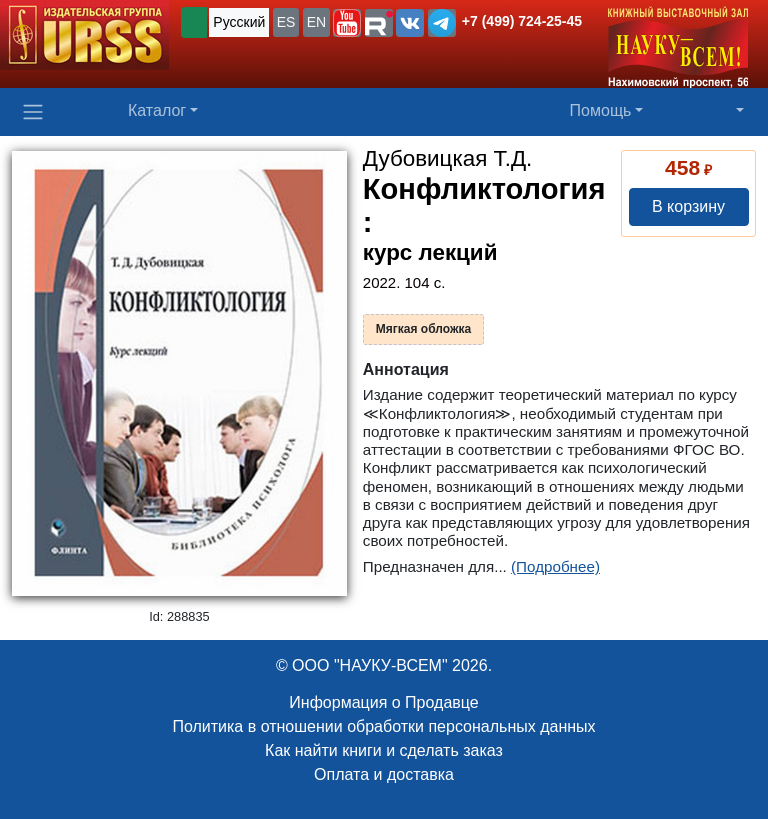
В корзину (688, 206)
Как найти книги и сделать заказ (384, 750)
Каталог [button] (157, 110)
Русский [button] (239, 22)
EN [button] (316, 22)
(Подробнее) (555, 566)
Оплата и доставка (384, 774)
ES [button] (286, 22)
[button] (347, 23)
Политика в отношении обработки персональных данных (383, 726)
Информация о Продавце (383, 702)
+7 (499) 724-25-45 (522, 21)
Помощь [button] (601, 110)
